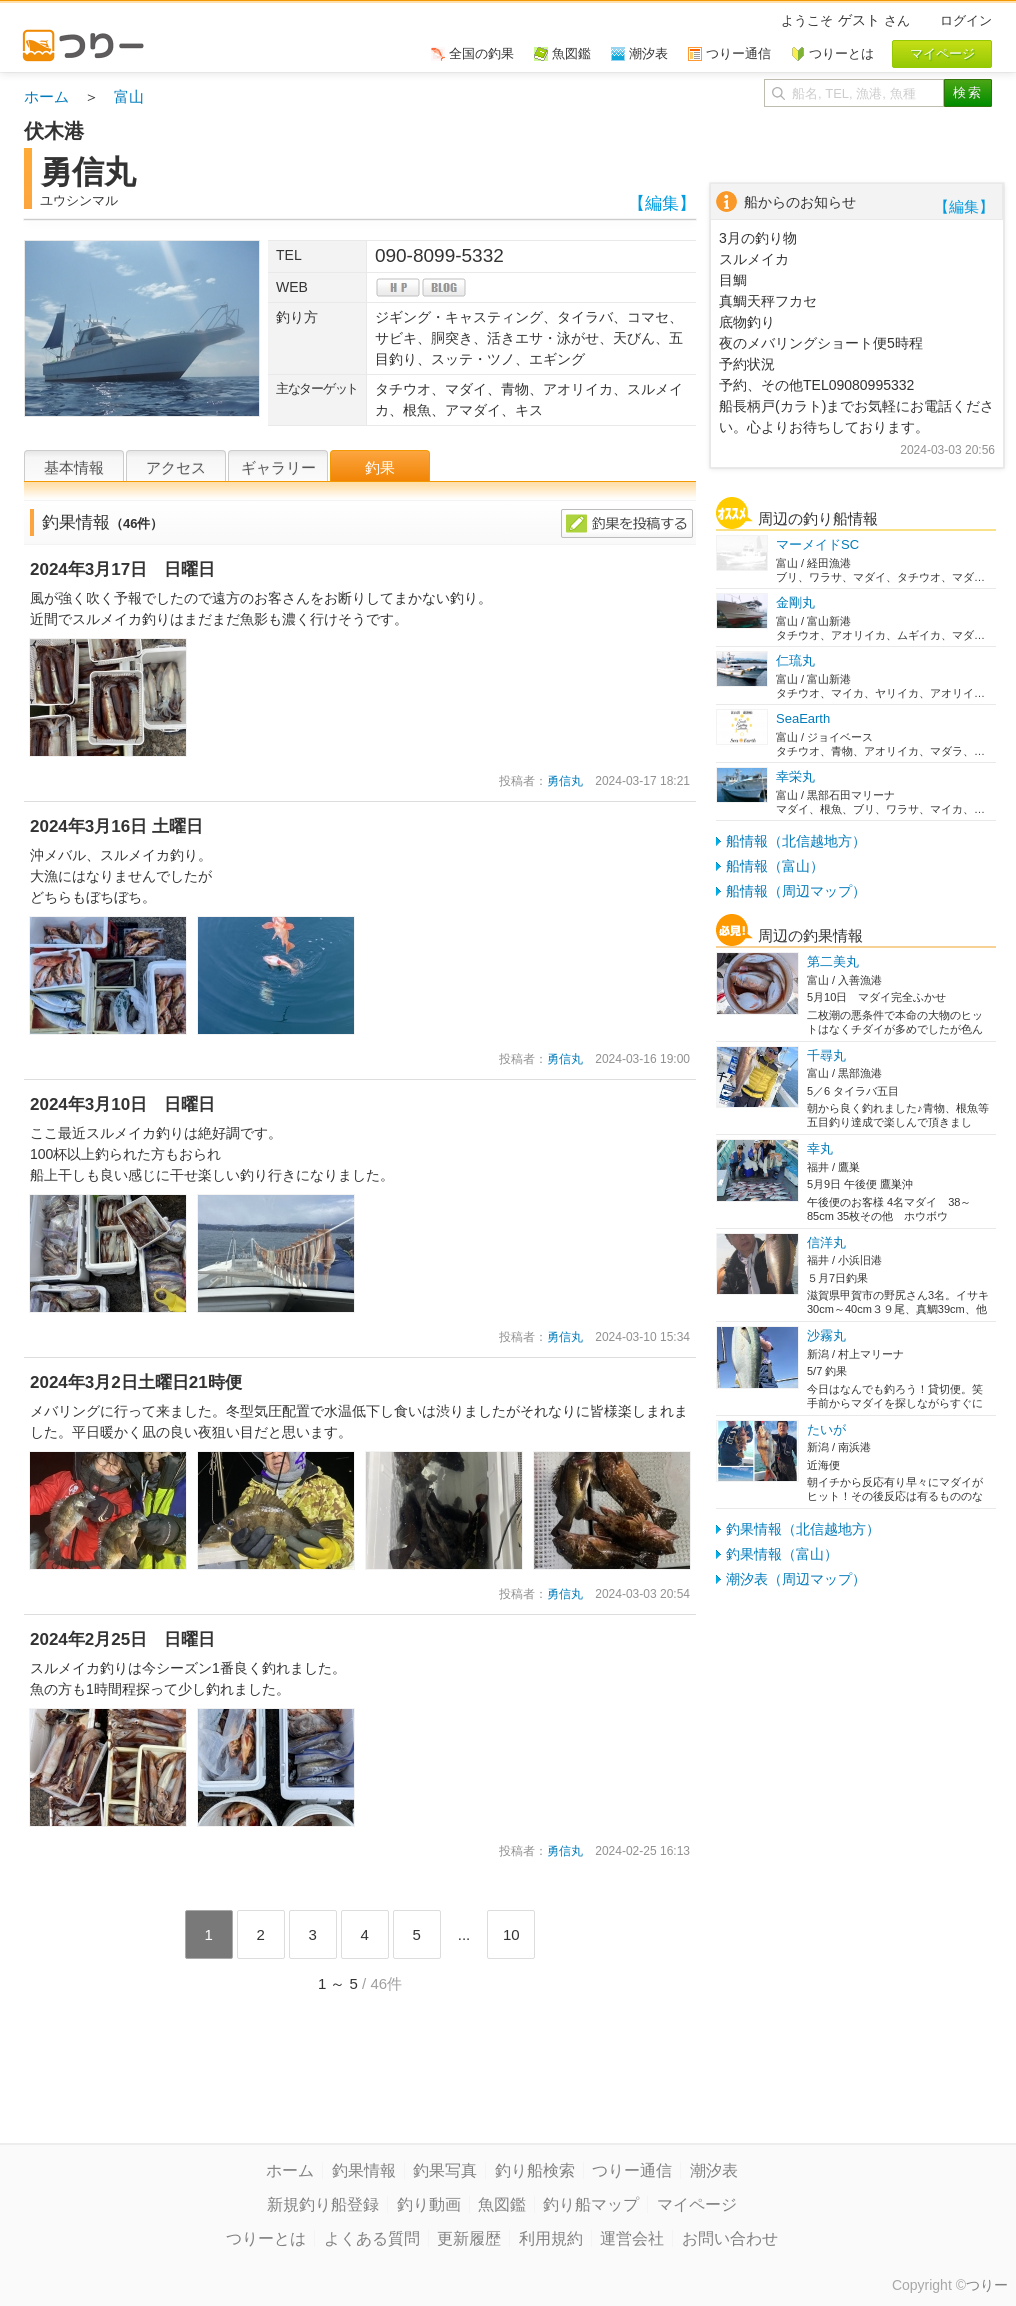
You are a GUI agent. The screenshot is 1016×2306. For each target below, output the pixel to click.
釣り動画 (429, 2204)
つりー (987, 2285)
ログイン (966, 20)
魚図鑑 (502, 2204)
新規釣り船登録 (323, 2204)
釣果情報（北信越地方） (803, 1529)
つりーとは (266, 2238)
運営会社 (632, 2238)
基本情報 (74, 467)
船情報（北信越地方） (796, 841)
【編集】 (662, 203)
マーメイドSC (817, 544)
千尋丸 (826, 1055)
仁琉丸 (795, 660)
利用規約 (551, 2238)
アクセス (176, 467)
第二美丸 (833, 961)
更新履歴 (469, 2238)
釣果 (380, 467)
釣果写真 (445, 2170)
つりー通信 (632, 2170)
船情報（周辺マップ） (796, 891)
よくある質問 (372, 2238)
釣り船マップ (591, 2204)
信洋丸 (826, 1242)
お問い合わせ (730, 2238)
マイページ (697, 2204)
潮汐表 (714, 2170)
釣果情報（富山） (782, 1554)
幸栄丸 (795, 776)
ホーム (46, 96)
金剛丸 (795, 602)
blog (444, 287)
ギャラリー (278, 467)
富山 (129, 96)
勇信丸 (565, 781)
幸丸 (820, 1148)
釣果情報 (364, 2170)
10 (511, 1934)
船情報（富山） (775, 866)
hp (398, 287)
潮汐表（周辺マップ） (796, 1579)
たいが (826, 1429)
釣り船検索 (535, 2170)
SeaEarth (803, 718)
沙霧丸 (826, 1335)
